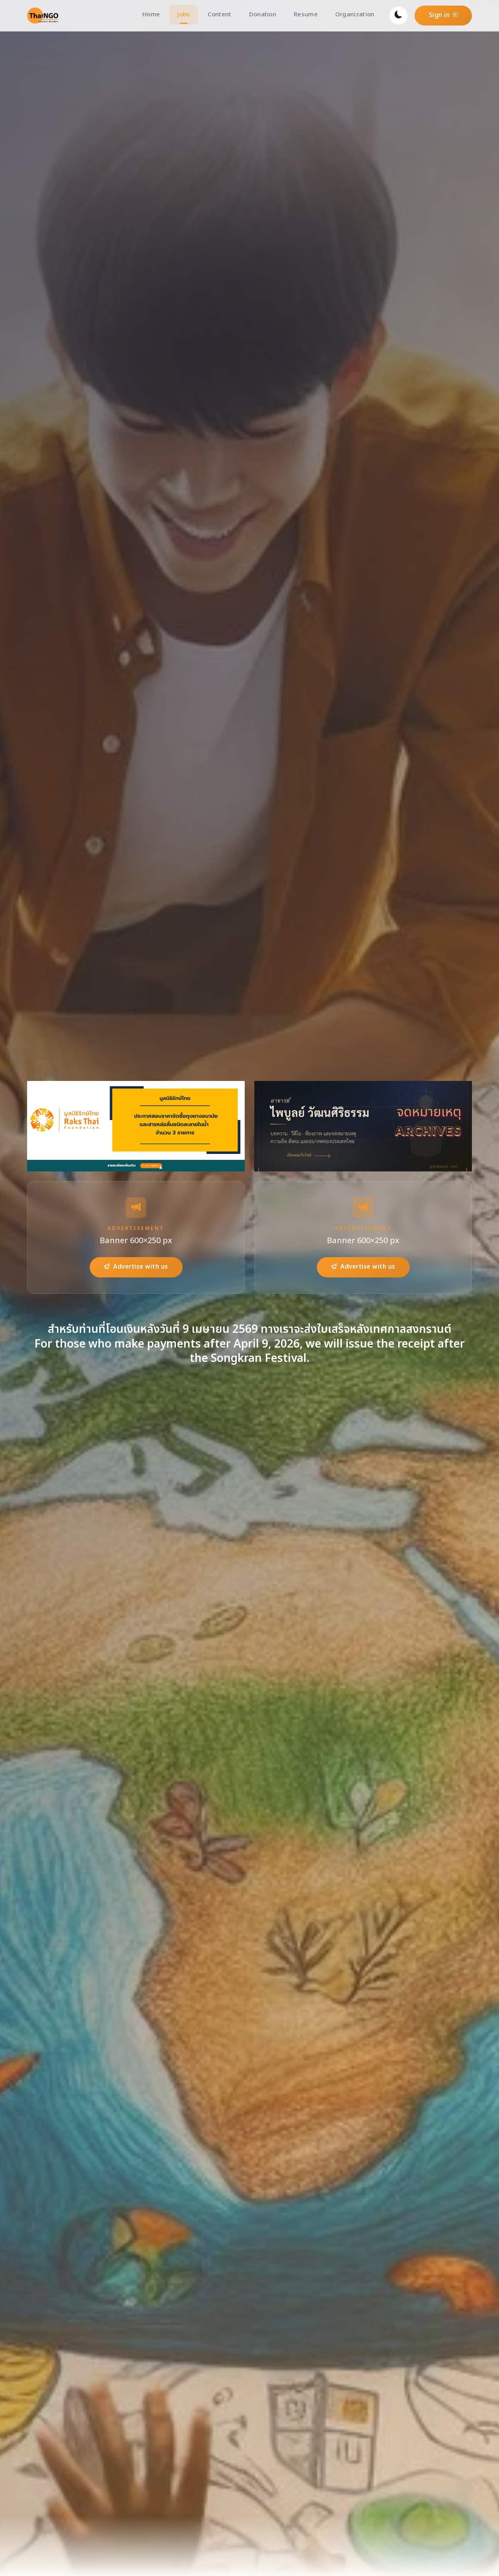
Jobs (183, 14)
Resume (306, 14)
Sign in (443, 15)
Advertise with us (136, 1267)
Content (220, 14)
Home (151, 14)
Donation (262, 14)
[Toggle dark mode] (398, 15)
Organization (355, 14)
